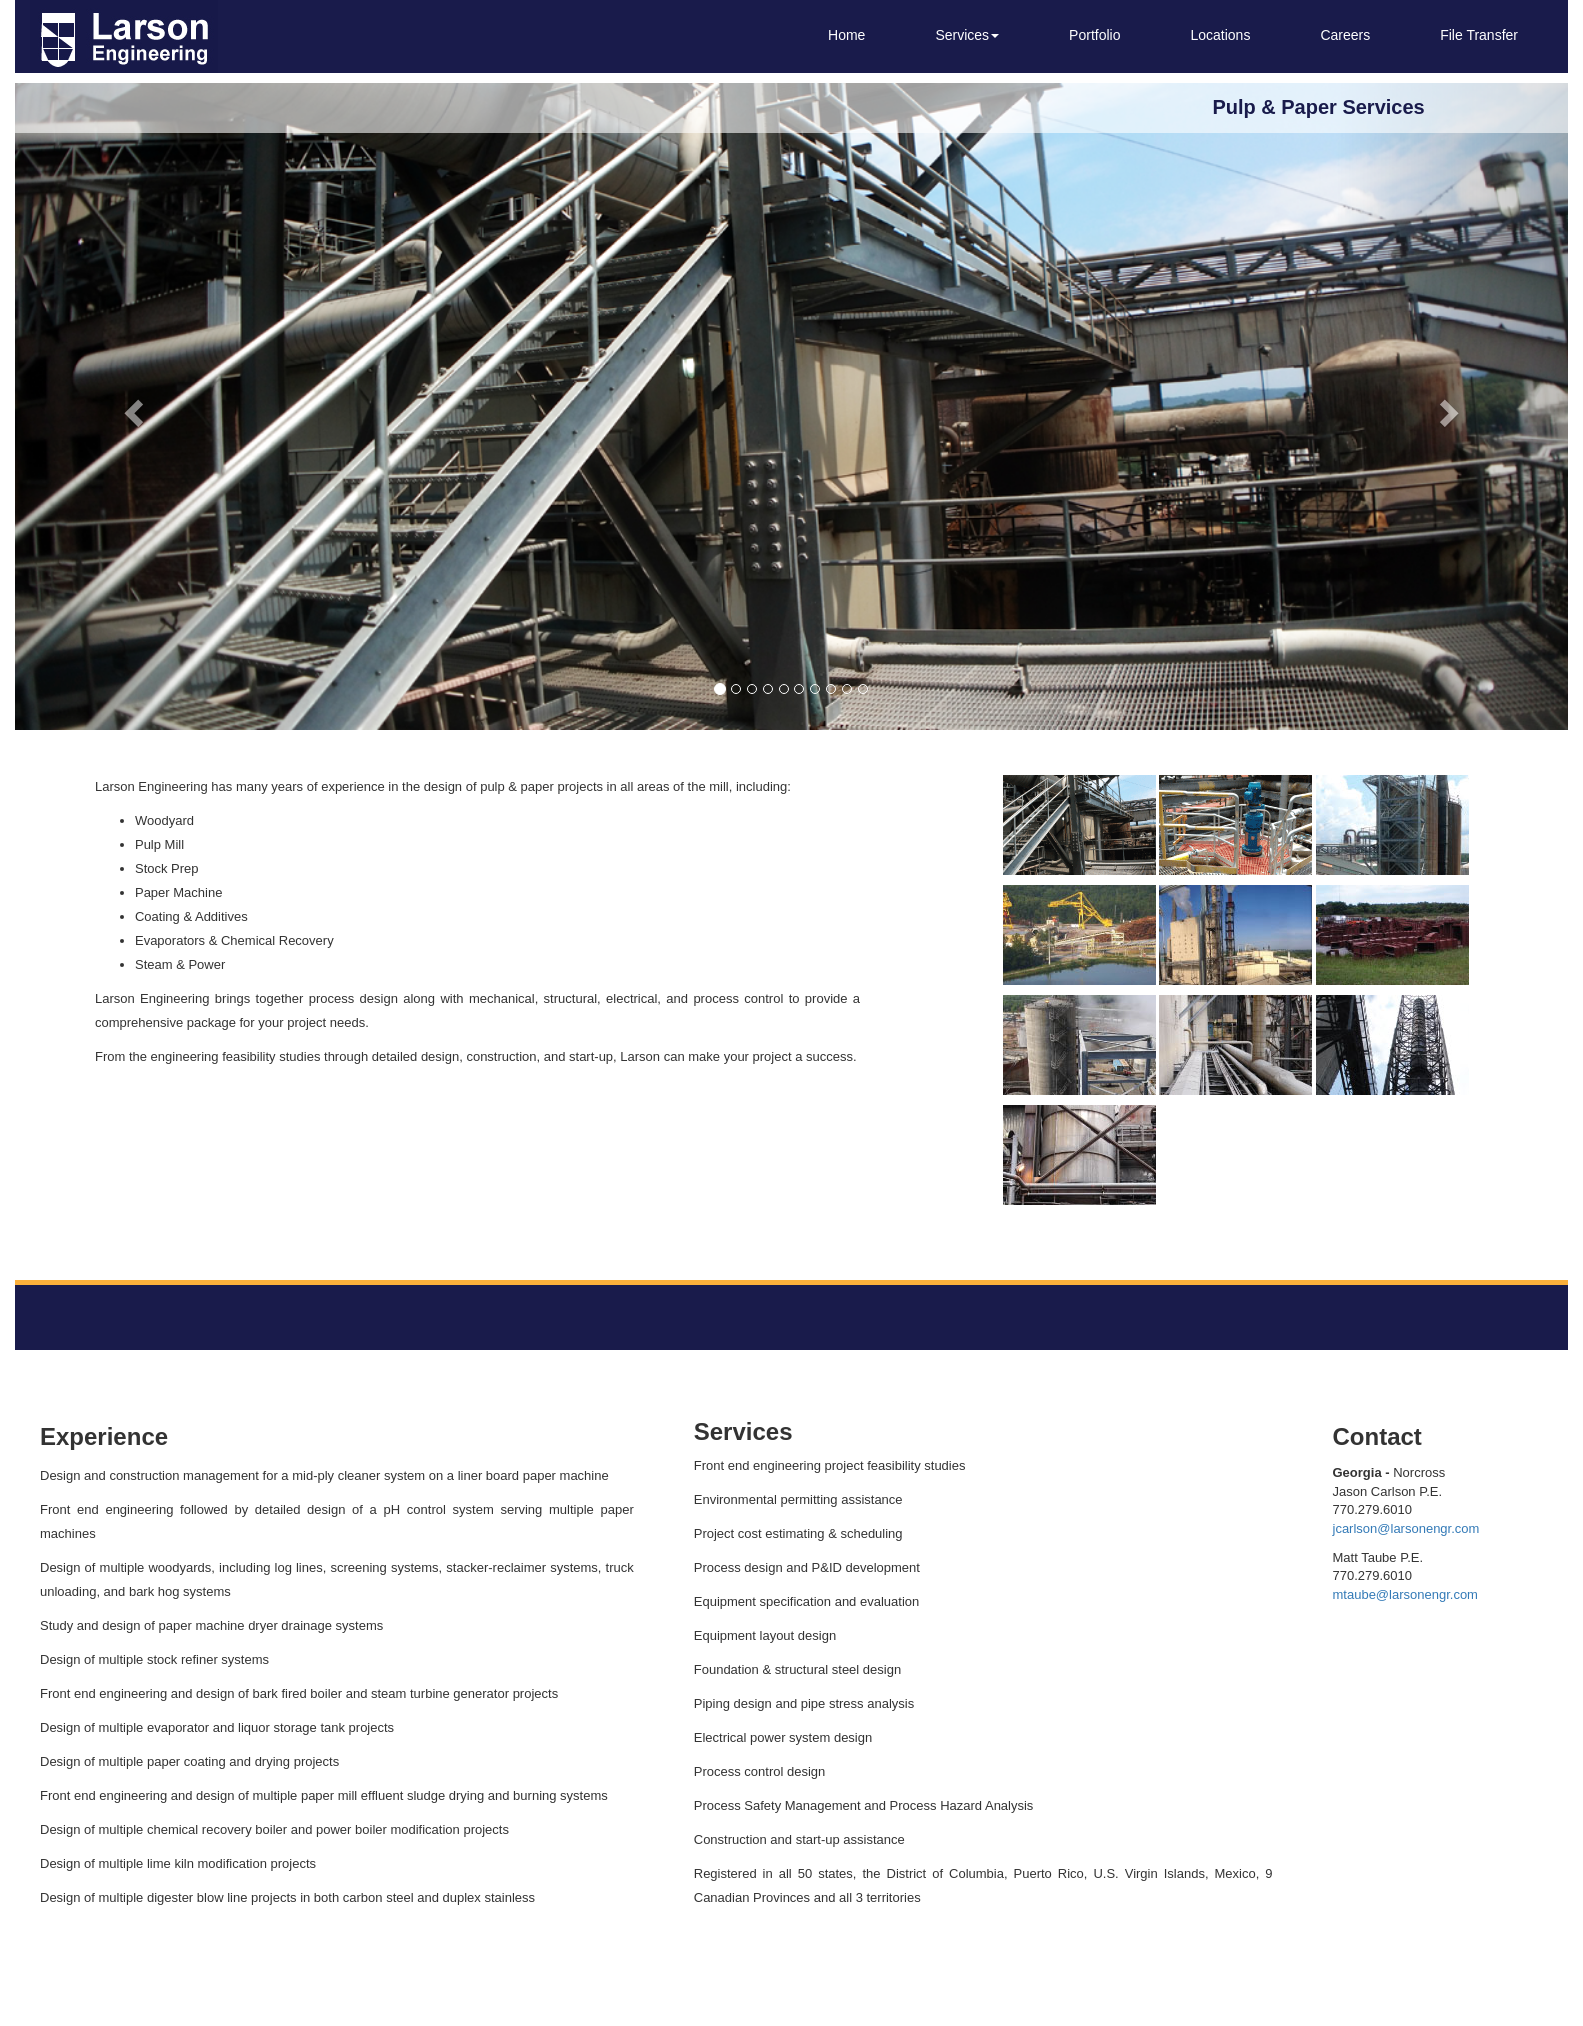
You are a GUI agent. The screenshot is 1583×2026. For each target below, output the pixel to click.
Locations (1220, 35)
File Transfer (1479, 35)
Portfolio (1094, 35)
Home (846, 35)
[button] (131, 406)
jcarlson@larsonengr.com (1406, 1528)
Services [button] (967, 35)
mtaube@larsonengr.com (1405, 1594)
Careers (1345, 35)
